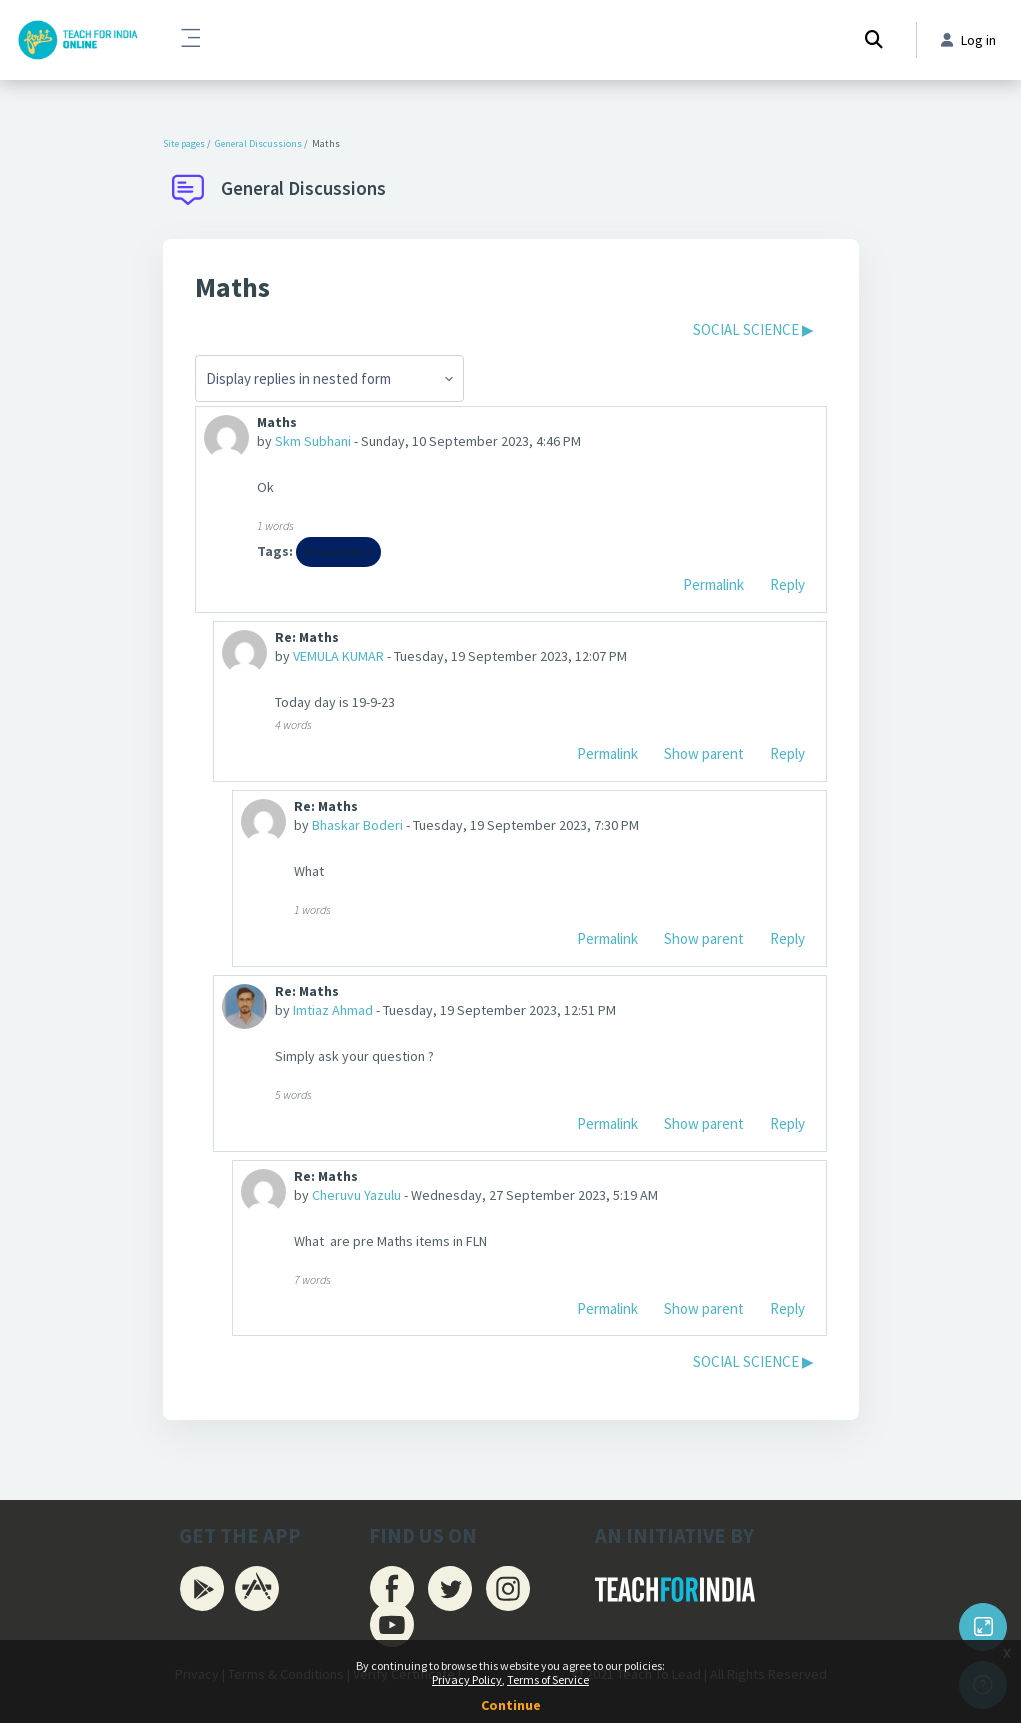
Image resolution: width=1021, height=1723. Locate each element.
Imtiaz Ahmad (333, 1010)
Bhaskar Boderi (357, 825)
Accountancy (338, 551)
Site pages (184, 143)
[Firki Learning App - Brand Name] (77, 40)
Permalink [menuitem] (713, 584)
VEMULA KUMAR (338, 656)
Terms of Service (548, 1679)
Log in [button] (968, 40)
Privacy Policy (467, 1679)
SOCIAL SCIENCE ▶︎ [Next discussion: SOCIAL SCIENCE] (753, 329)
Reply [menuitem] (787, 584)
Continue (511, 1705)
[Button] (983, 1627)
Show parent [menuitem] (704, 753)
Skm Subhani (313, 441)
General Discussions (258, 143)
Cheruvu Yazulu (356, 1195)
